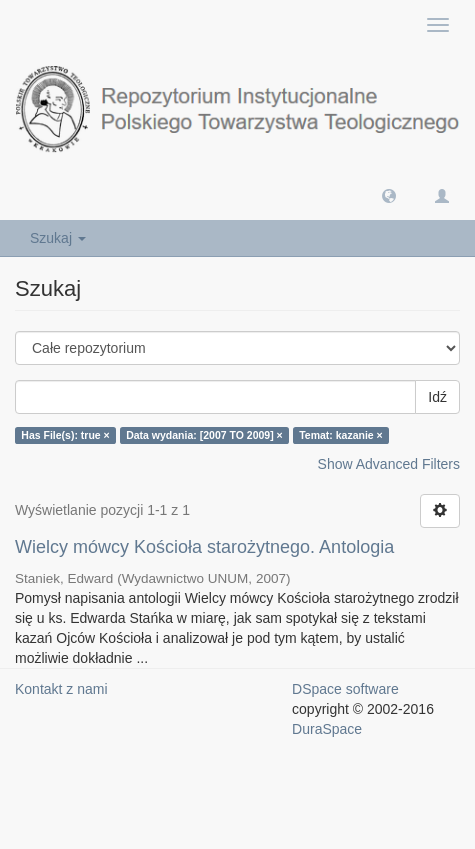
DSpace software (345, 689)
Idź (437, 397)
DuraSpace (327, 729)
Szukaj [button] (58, 238)
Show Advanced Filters (389, 464)
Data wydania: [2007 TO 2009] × (204, 435)
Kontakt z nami (61, 689)
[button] (389, 195)
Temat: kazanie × (341, 435)
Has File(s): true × (65, 435)
